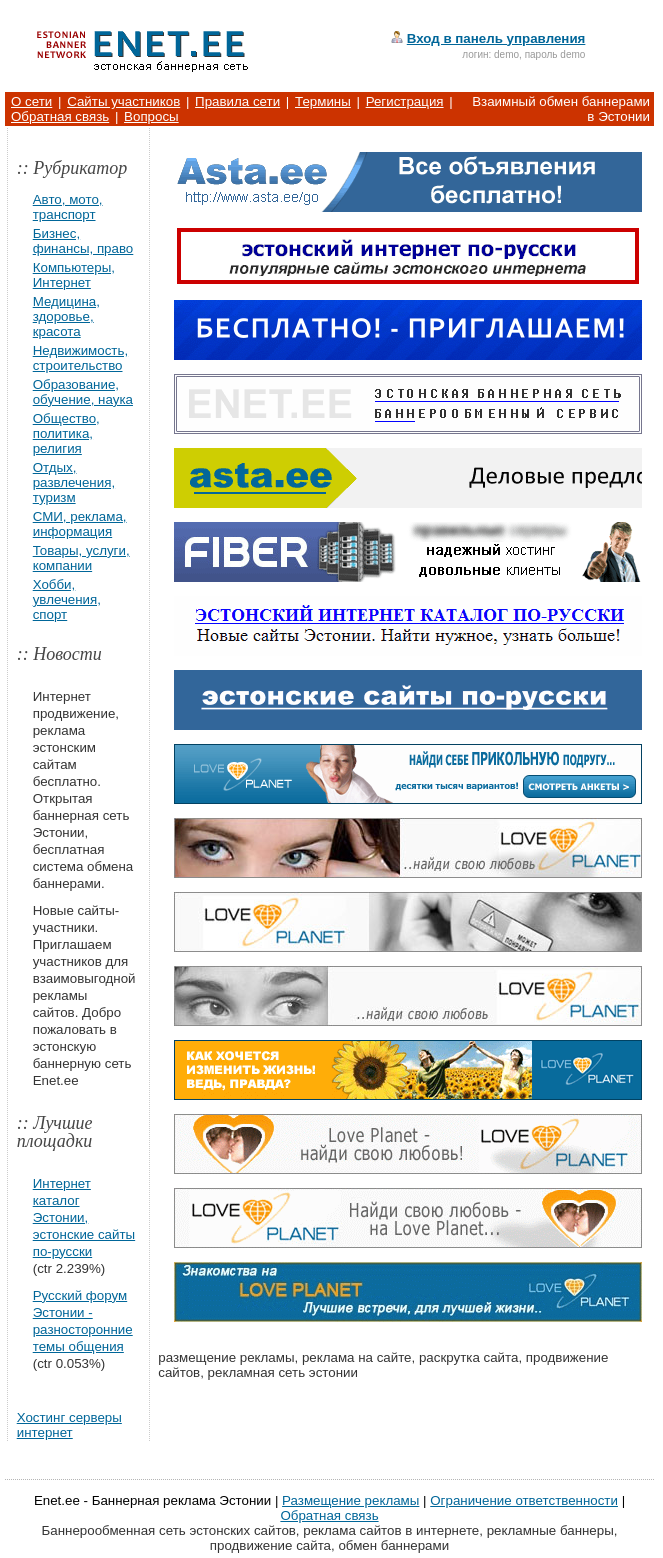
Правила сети (237, 101)
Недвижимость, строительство (80, 358)
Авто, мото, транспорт (68, 207)
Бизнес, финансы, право (83, 241)
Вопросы (151, 116)
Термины (323, 101)
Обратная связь (60, 116)
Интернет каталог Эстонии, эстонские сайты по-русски (84, 1217)
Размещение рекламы (350, 1500)
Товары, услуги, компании (81, 558)
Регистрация (405, 101)
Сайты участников (123, 101)
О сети (31, 101)
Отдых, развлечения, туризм (74, 482)
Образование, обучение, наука (83, 392)
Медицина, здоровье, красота (66, 316)
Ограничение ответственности (524, 1500)
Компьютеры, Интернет (74, 275)
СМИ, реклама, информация (80, 524)
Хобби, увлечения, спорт (67, 599)
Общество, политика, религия (66, 433)
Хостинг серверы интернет (69, 1425)
